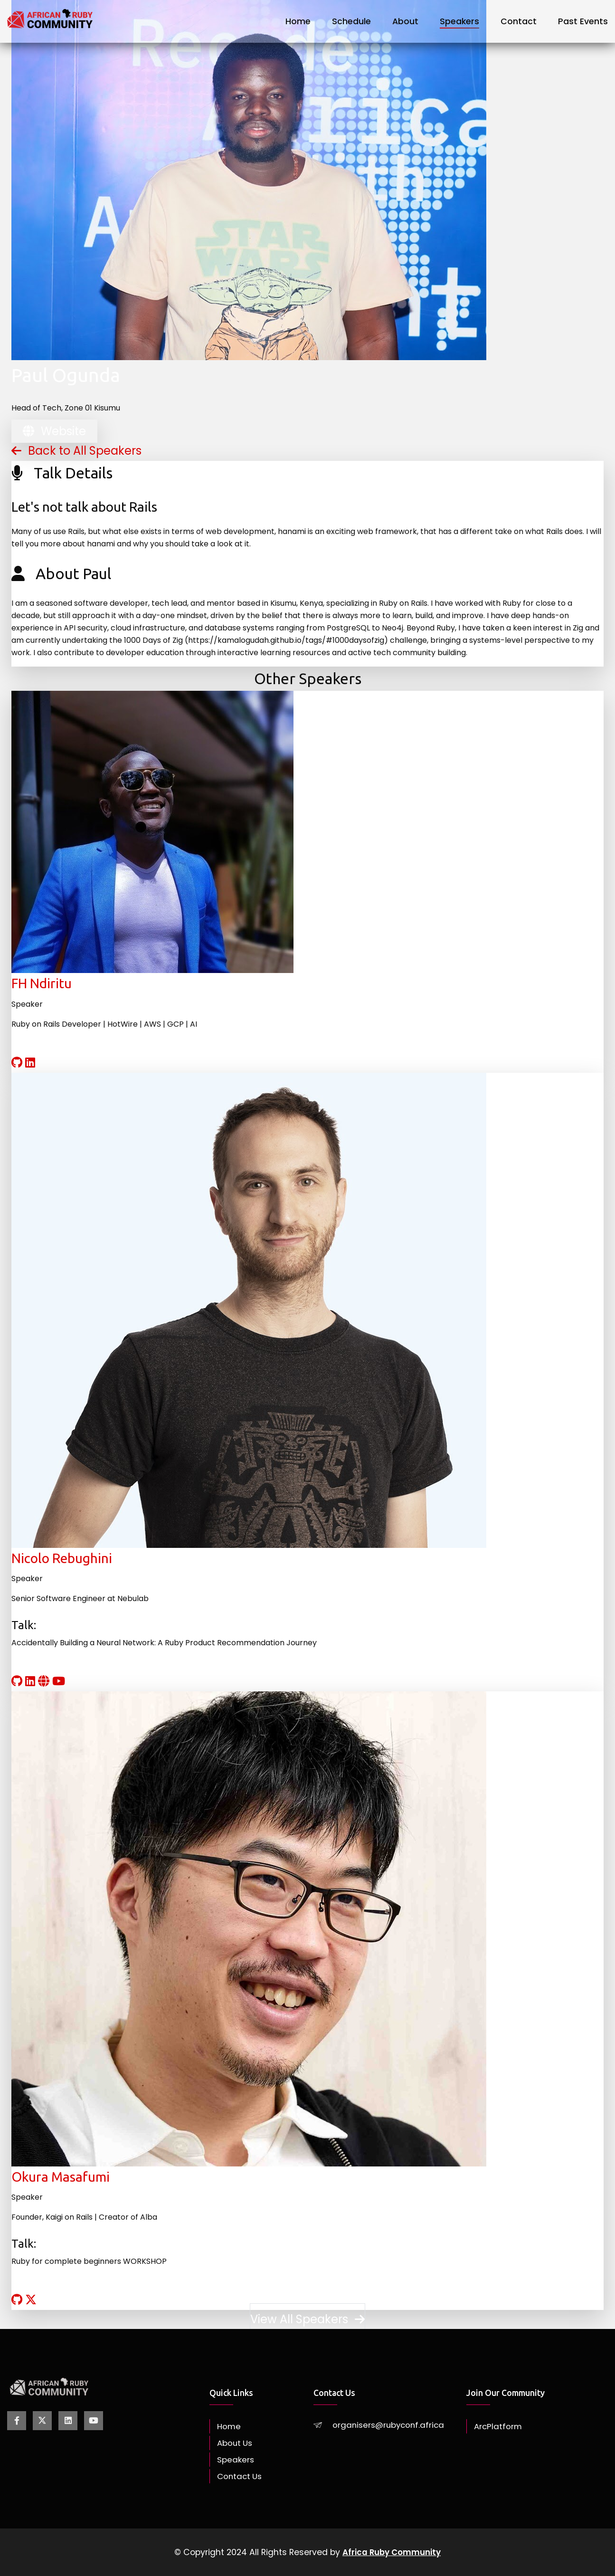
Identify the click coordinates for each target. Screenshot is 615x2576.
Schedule (351, 21)
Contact (519, 21)
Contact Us (240, 2476)
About (405, 21)
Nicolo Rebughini (61, 1558)
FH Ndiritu (41, 983)
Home (298, 21)
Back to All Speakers (76, 450)
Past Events (583, 21)
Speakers (459, 21)
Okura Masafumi (60, 2176)
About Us (235, 2443)
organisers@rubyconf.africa (390, 2425)
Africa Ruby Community (392, 2552)
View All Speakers (307, 2319)
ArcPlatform (498, 2426)
